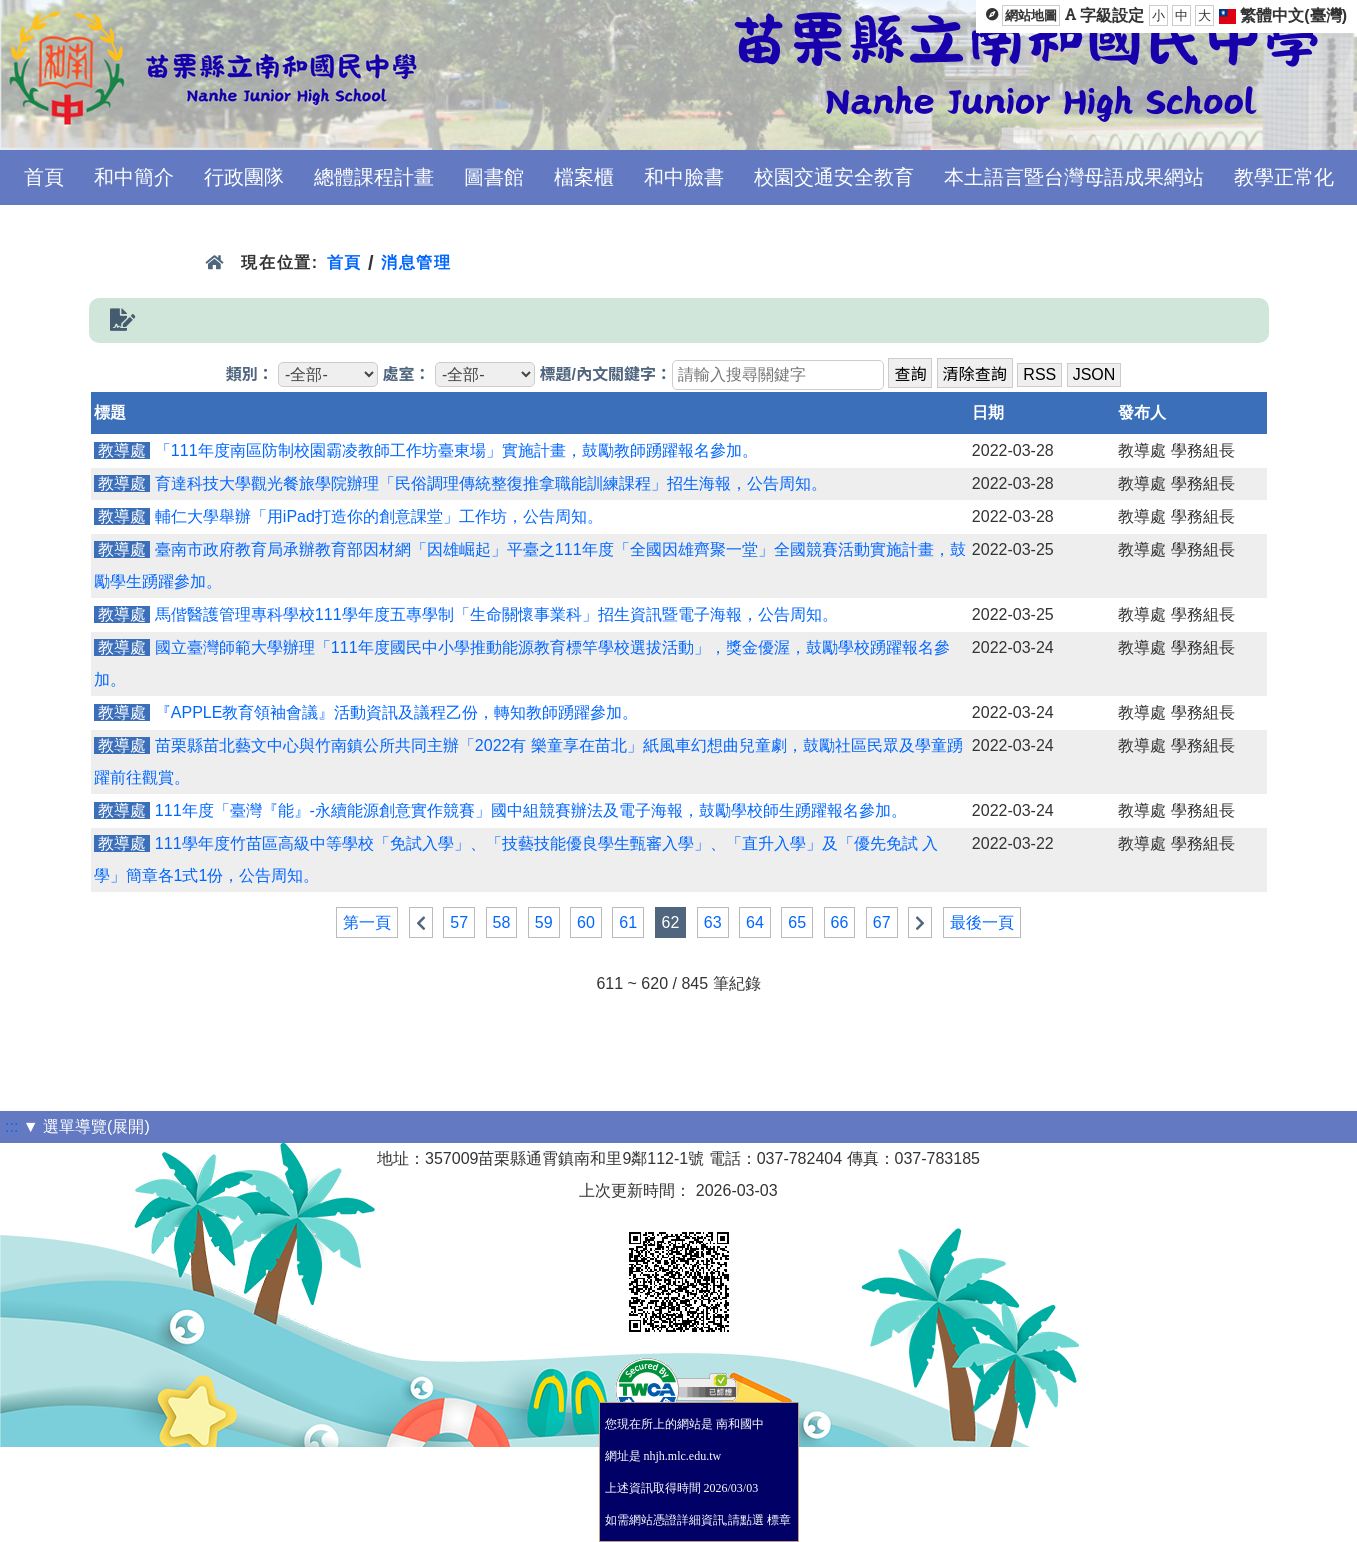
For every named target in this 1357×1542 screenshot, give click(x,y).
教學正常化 (1284, 177)
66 (840, 922)
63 (713, 922)
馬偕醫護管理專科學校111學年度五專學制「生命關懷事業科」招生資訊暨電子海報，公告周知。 (496, 614)
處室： (407, 374)
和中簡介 (134, 177)
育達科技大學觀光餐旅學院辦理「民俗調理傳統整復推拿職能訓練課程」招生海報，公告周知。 (491, 483)
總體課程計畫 (374, 177)
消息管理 (416, 262)
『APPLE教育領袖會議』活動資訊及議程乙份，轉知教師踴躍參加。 (397, 712)
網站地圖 (1031, 15)
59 (544, 922)
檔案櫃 (584, 177)
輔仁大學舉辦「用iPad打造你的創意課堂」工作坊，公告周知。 (379, 516)
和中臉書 (684, 177)
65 (797, 922)
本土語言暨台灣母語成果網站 (1074, 177)
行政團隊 (244, 177)
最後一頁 (982, 922)
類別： (250, 374)
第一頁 (367, 922)
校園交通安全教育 (834, 177)
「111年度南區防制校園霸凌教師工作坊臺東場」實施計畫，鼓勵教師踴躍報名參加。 (456, 450)
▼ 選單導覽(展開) (86, 1126)
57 (459, 922)
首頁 (44, 177)
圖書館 (494, 177)
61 (628, 922)
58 (502, 922)
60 (586, 922)
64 (755, 922)
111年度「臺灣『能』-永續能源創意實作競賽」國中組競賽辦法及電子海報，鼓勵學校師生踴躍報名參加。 (531, 810)
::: (11, 1126)
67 (882, 922)
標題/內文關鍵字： (605, 374)
